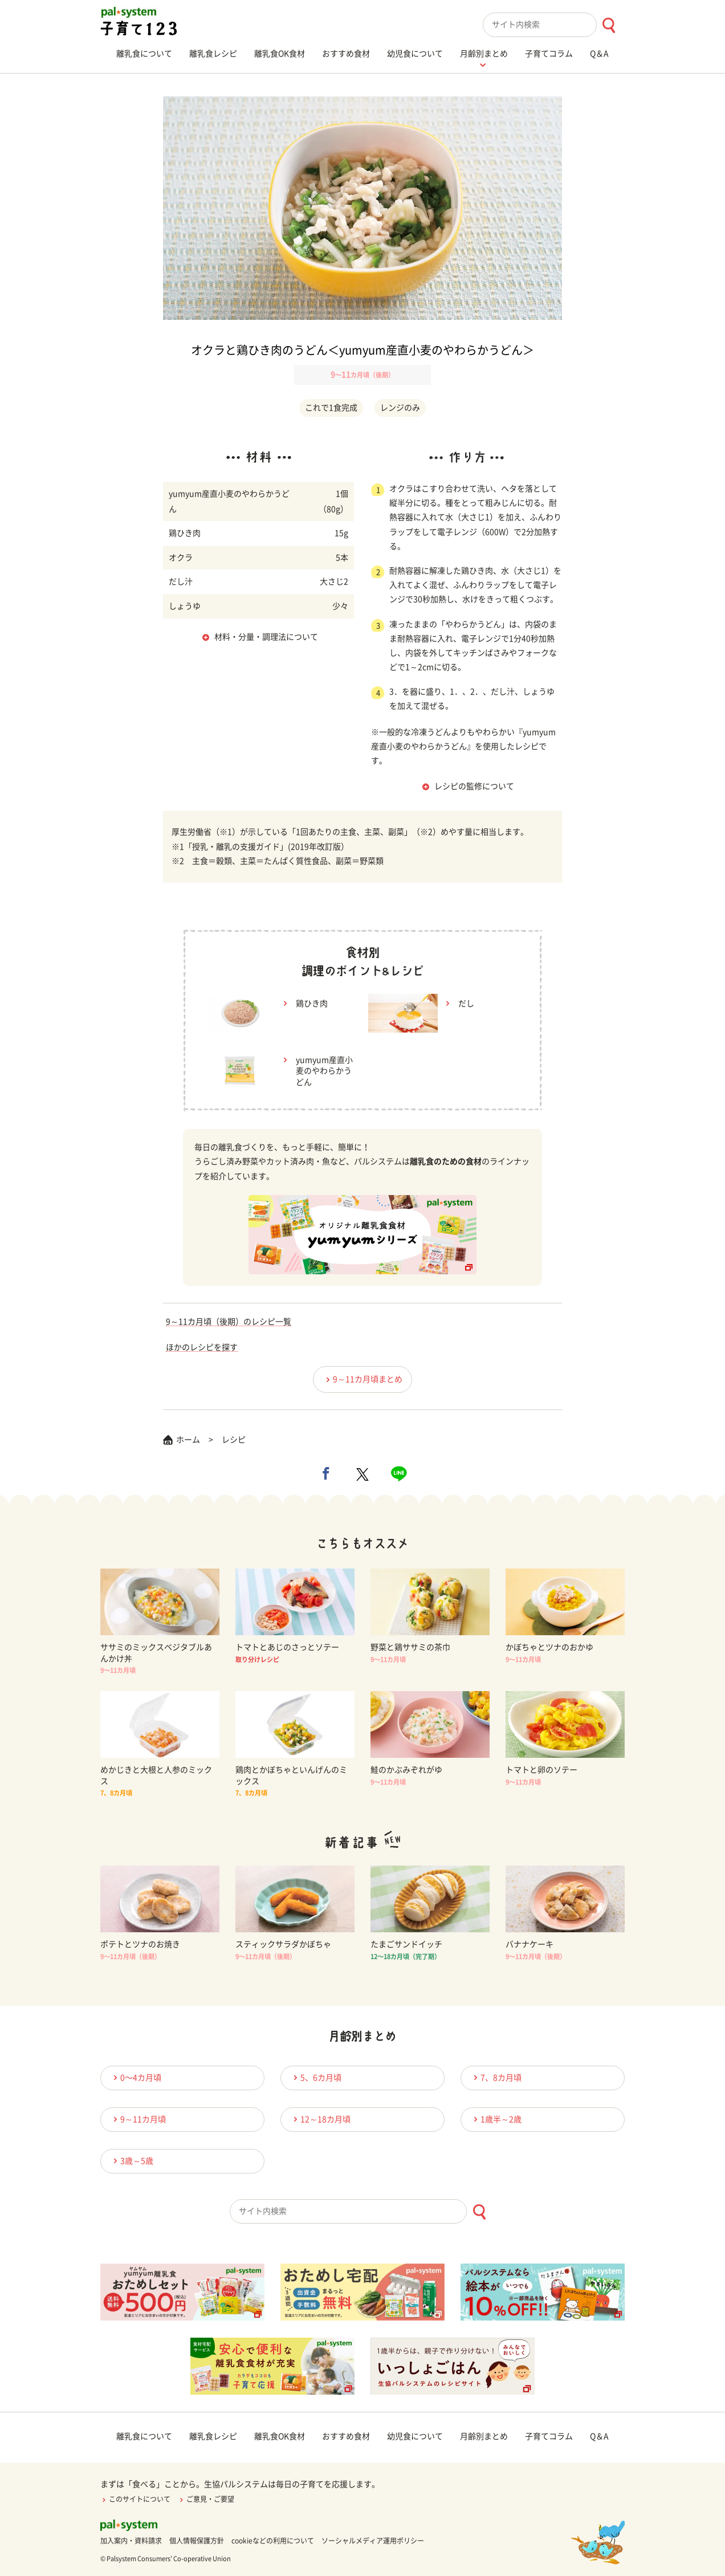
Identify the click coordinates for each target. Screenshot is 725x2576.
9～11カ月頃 (138, 2119)
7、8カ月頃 (496, 2077)
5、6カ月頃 (315, 2077)
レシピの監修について (474, 786)
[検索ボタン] (608, 25)
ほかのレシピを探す (202, 1347)
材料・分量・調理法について (266, 637)
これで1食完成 (331, 408)
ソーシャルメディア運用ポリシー (372, 2540)
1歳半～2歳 (496, 2119)
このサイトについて (135, 2499)
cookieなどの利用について (272, 2540)
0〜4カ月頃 (135, 2077)
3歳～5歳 (131, 2161)
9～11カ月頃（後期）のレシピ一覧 (228, 1322)
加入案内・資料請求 (131, 2540)
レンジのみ (400, 408)
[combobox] (554, 25)
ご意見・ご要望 (206, 2499)
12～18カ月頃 (320, 2119)
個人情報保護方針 (196, 2540)
